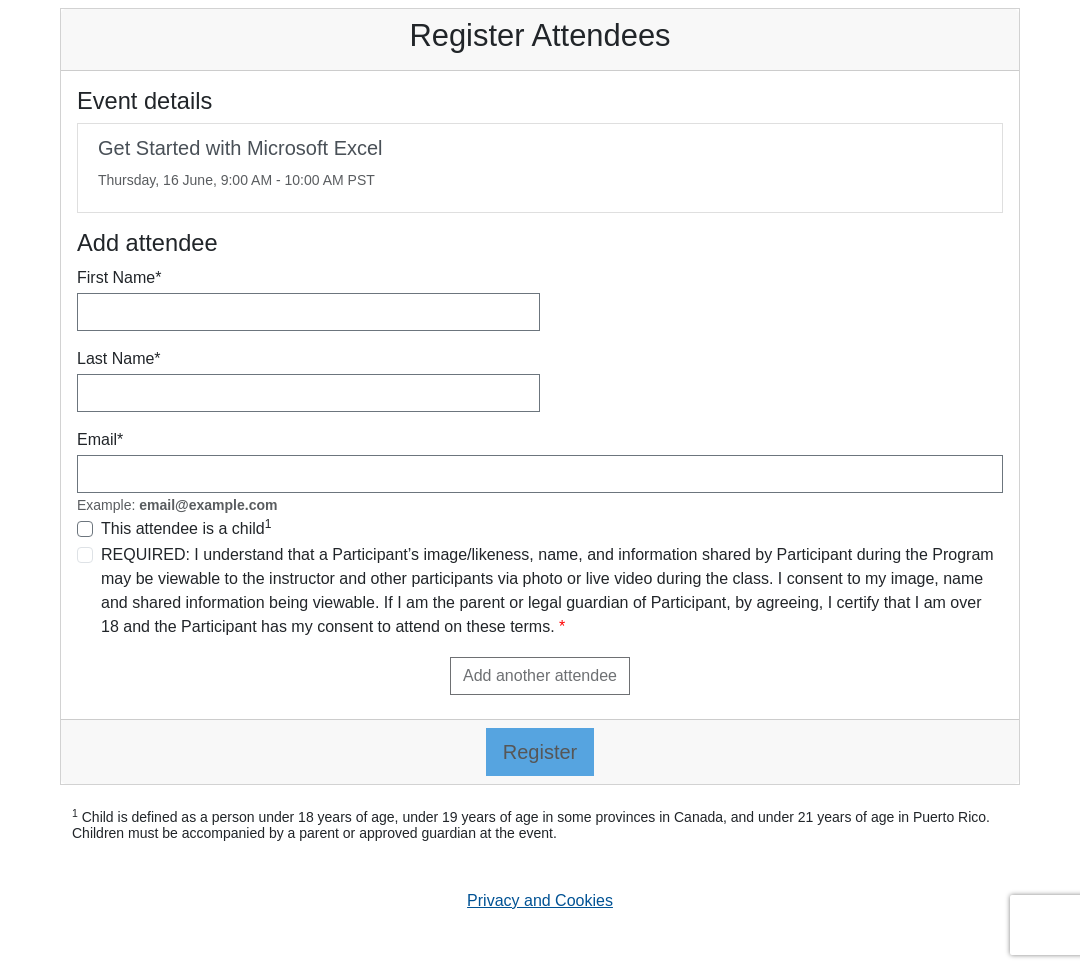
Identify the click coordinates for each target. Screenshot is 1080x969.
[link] (540, 168)
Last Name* (119, 358)
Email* (100, 439)
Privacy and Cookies (540, 900)
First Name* (119, 277)
